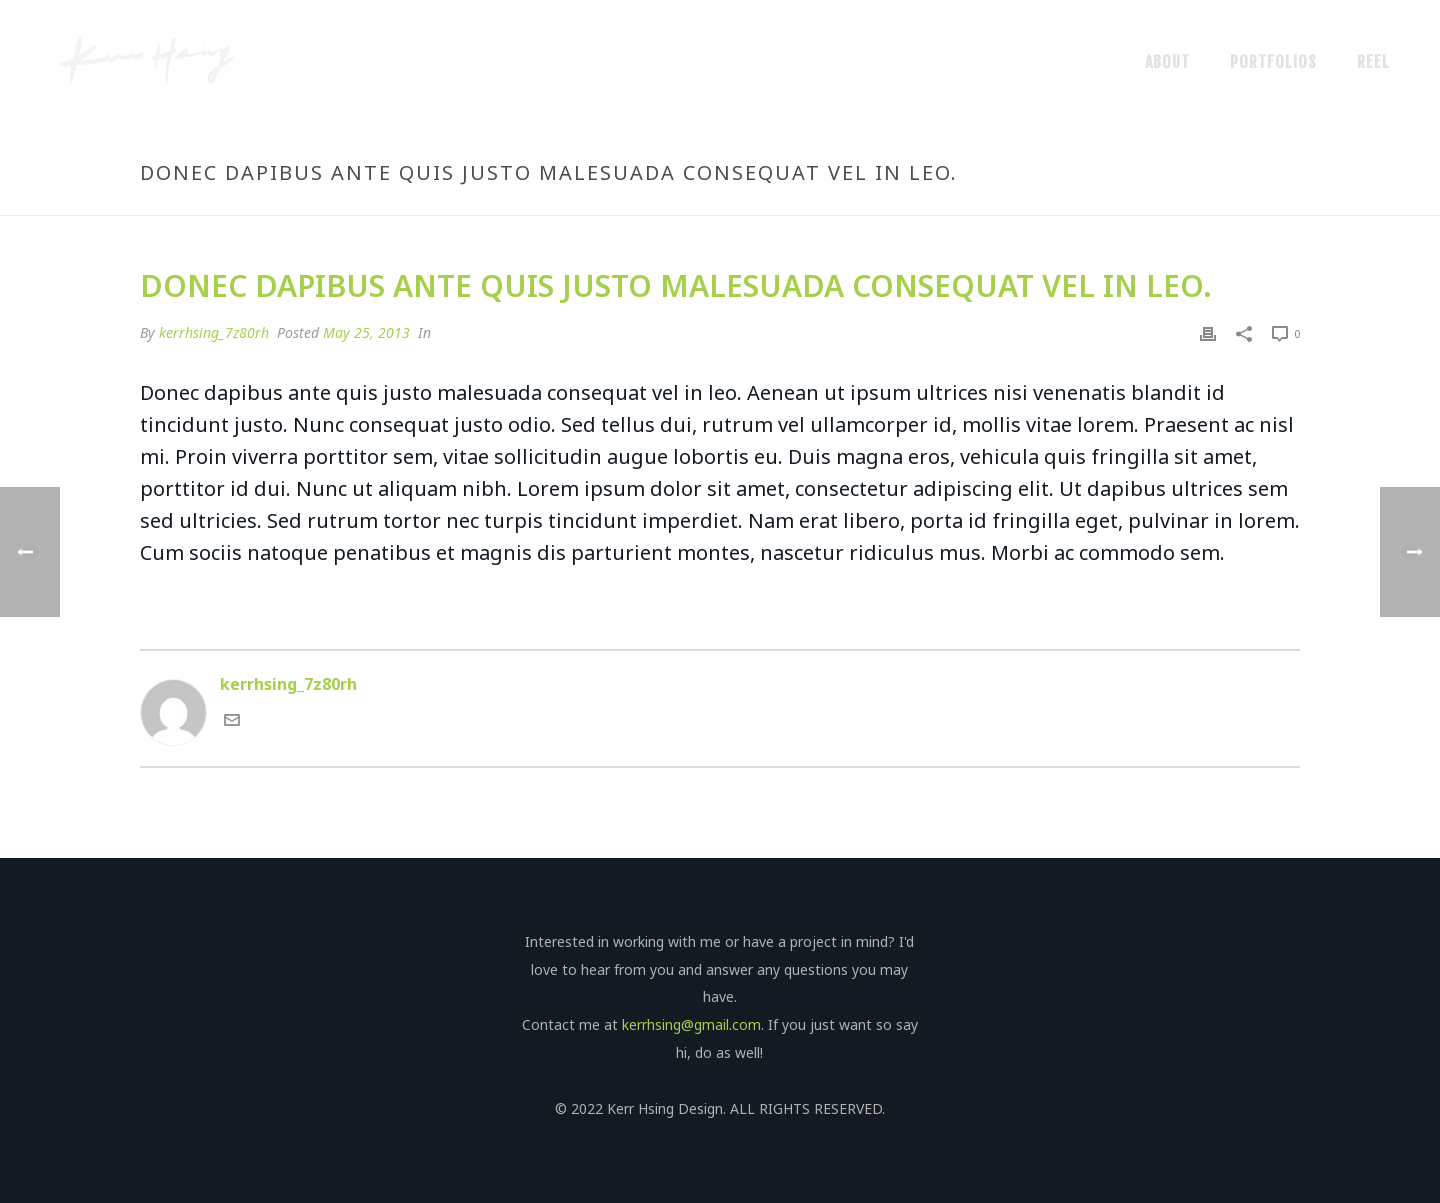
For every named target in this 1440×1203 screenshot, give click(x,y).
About (1167, 62)
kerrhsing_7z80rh (214, 332)
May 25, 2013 (366, 332)
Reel (1373, 62)
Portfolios (1273, 62)
